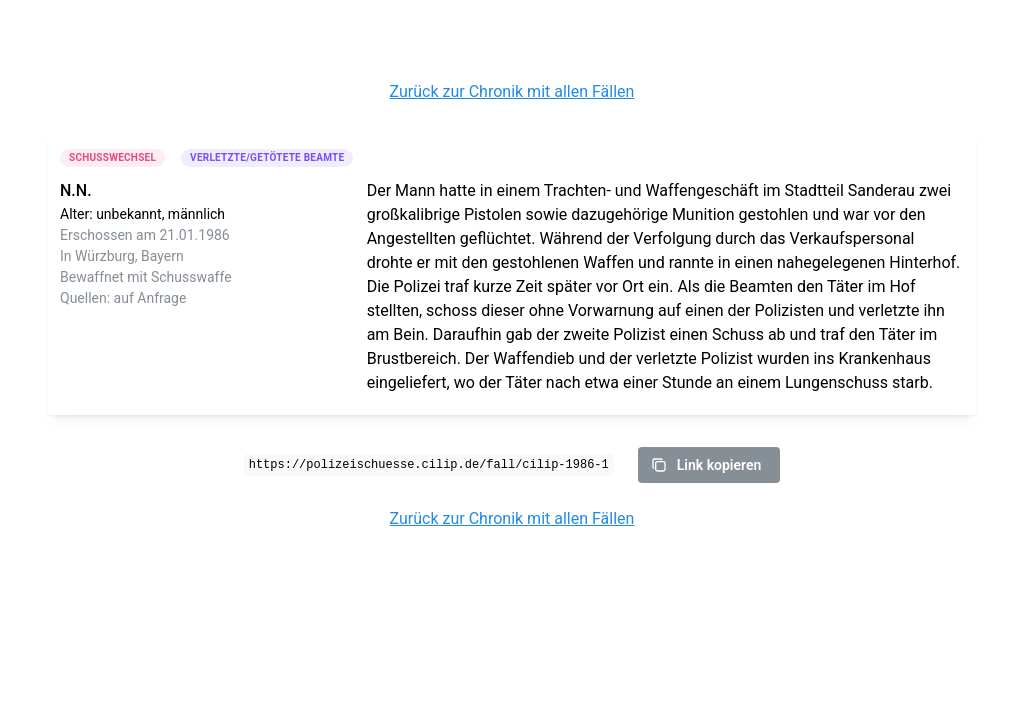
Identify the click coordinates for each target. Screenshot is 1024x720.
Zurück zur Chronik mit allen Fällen (512, 91)
